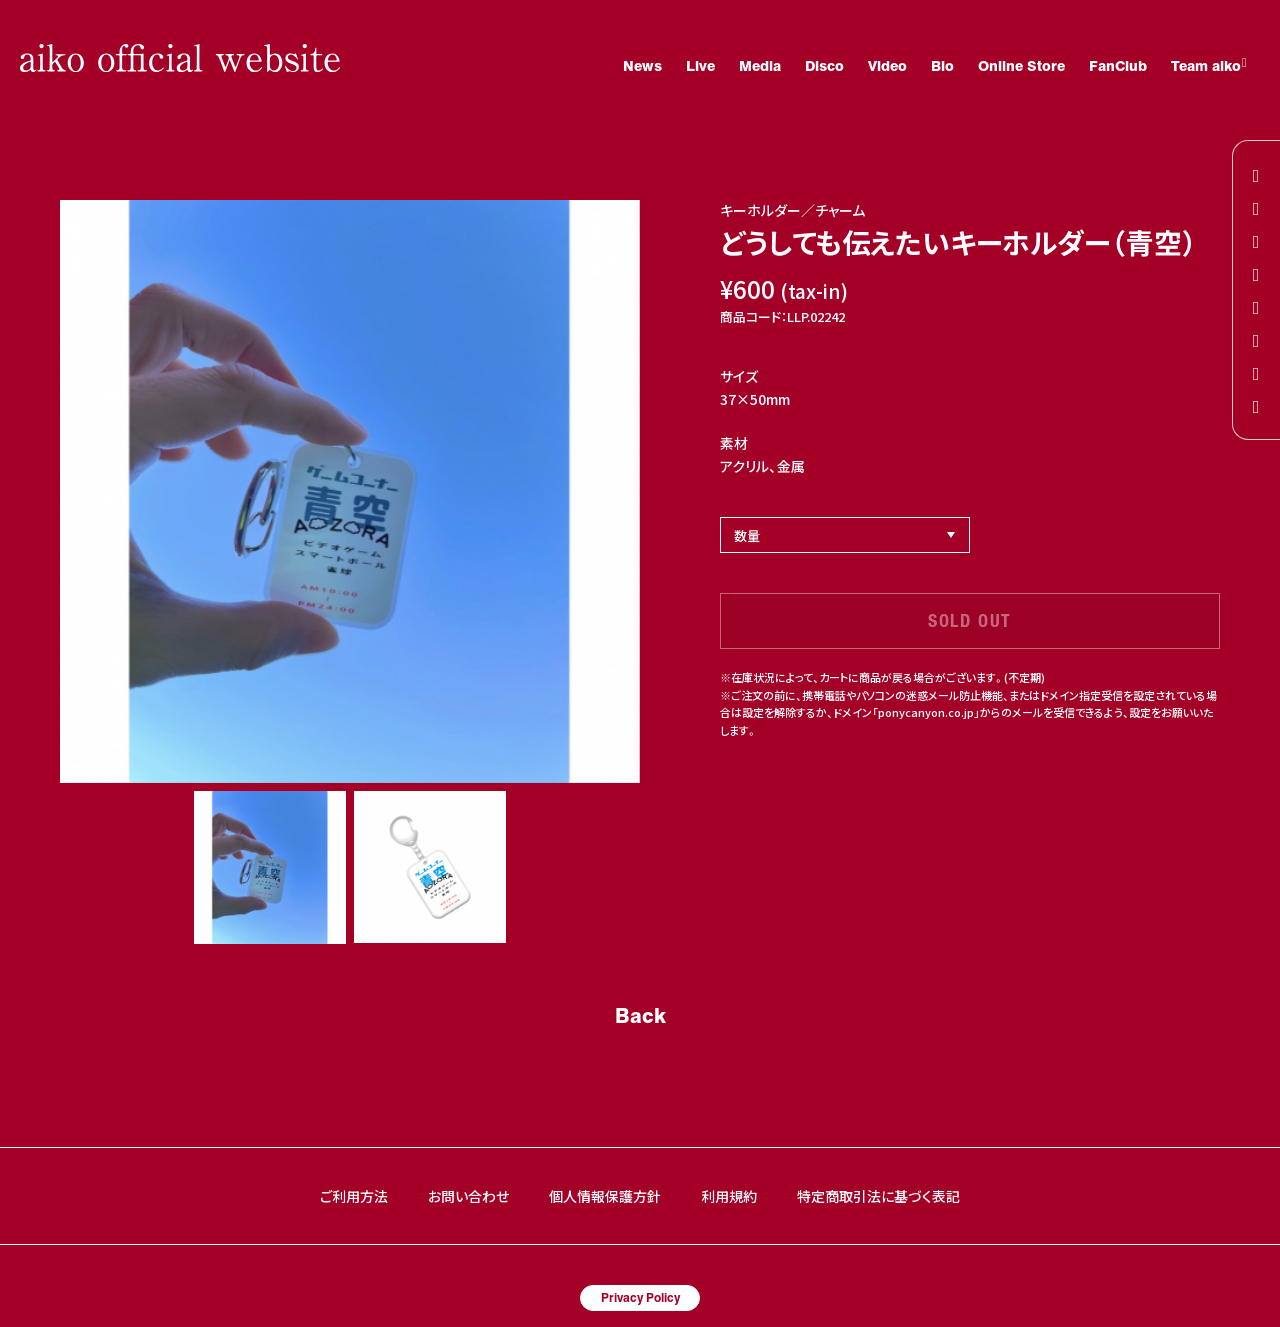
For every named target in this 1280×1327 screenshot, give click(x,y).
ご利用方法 (354, 1196)
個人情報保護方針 (605, 1196)
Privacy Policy (640, 1297)
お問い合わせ (468, 1196)
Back (640, 1015)
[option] (350, 491)
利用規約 (729, 1196)
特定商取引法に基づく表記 (878, 1196)
